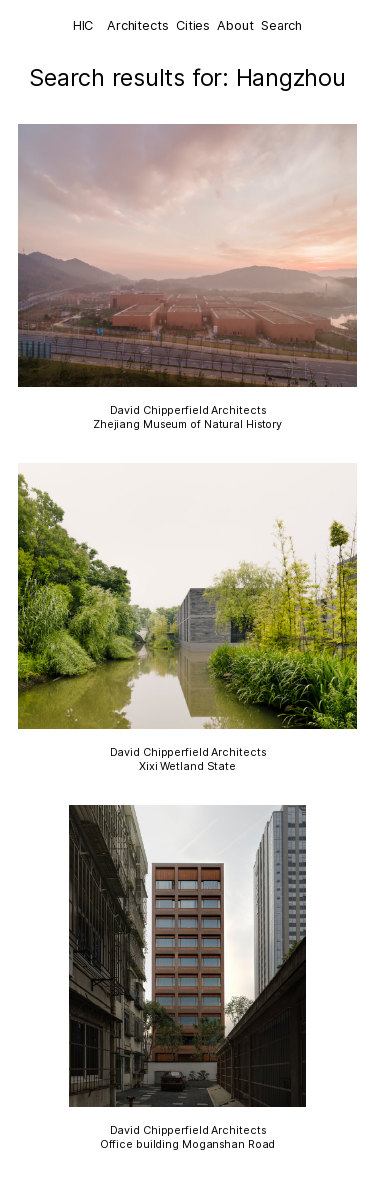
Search (281, 25)
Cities (193, 25)
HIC (83, 25)
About (235, 25)
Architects (138, 25)
